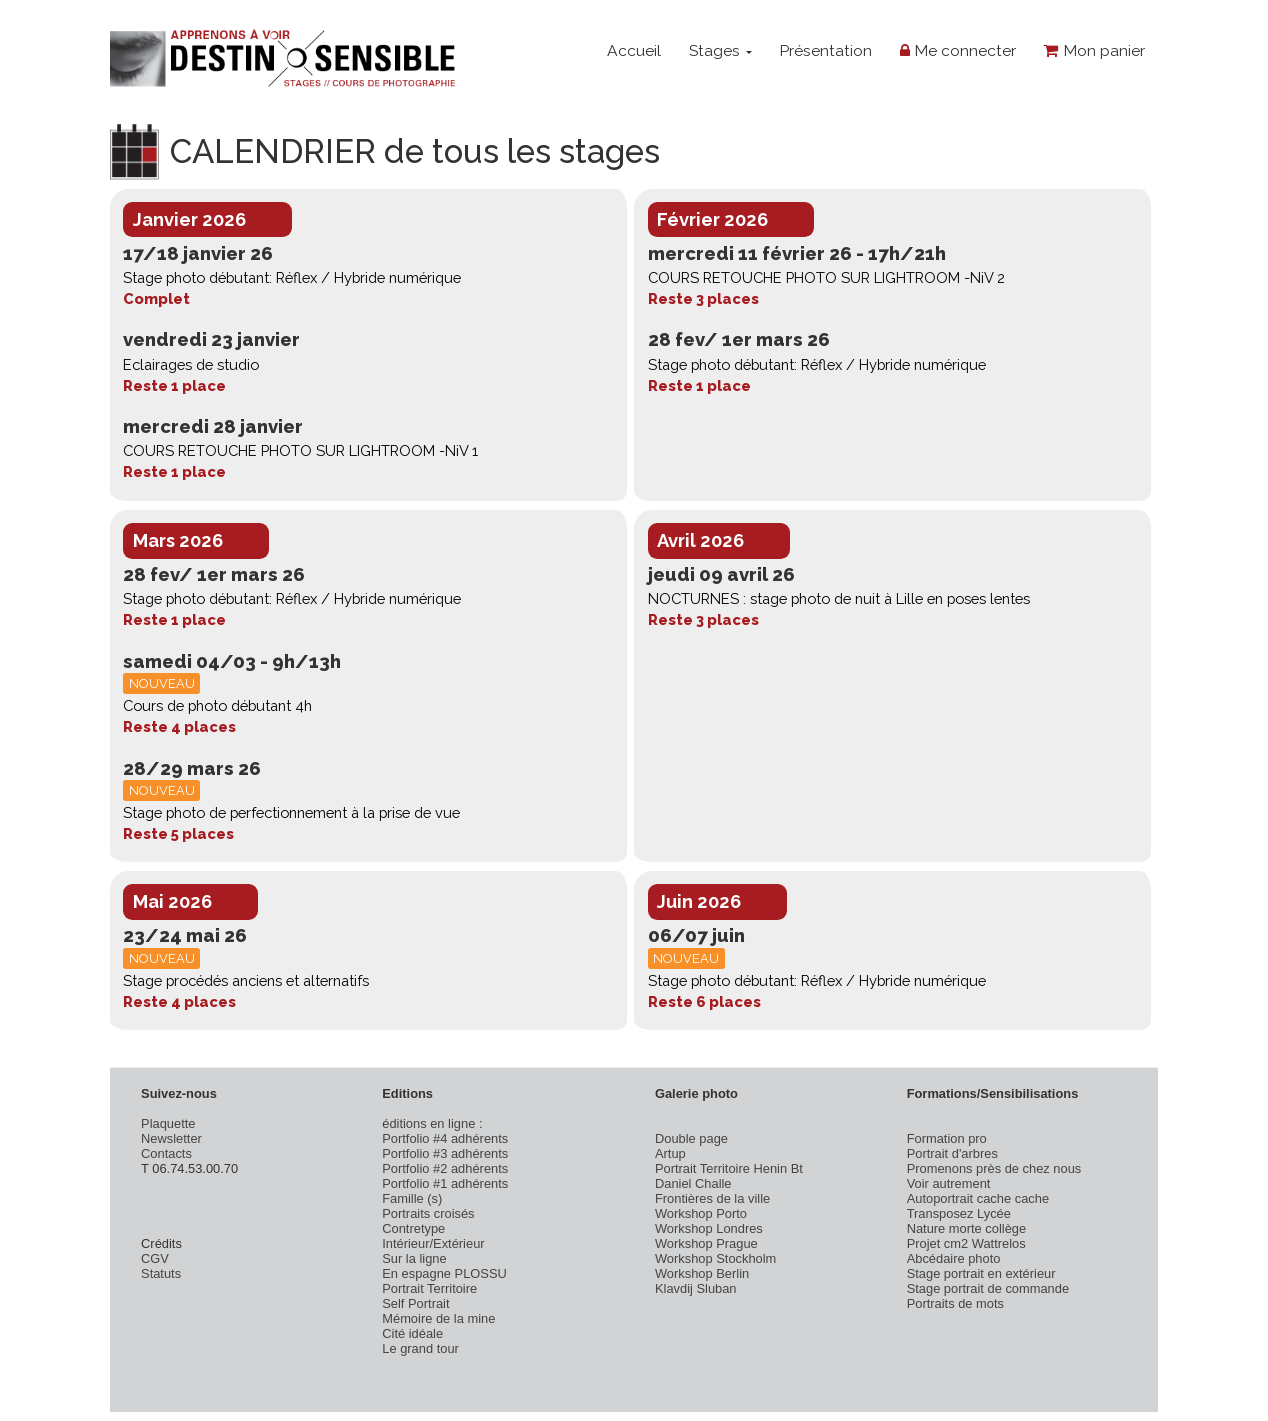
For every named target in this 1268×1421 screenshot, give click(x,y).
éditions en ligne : (432, 1123)
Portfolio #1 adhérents (445, 1183)
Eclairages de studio (191, 364)
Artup (670, 1153)
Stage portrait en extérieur (981, 1273)
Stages (720, 50)
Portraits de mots (955, 1303)
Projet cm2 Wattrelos (966, 1243)
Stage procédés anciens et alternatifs (246, 980)
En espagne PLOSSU (444, 1273)
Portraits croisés (428, 1213)
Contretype (413, 1228)
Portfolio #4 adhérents (445, 1138)
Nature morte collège (967, 1228)
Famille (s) (412, 1198)
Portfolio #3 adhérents (445, 1153)
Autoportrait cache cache (978, 1198)
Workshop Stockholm (715, 1258)
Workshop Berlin (702, 1273)
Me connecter (958, 50)
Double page (691, 1138)
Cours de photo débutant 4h (217, 705)
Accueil (634, 50)
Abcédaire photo (954, 1258)
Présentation (825, 50)
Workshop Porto (701, 1213)
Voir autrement (949, 1183)
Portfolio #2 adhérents (445, 1168)
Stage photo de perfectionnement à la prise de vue (291, 812)
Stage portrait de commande (988, 1288)
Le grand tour (420, 1348)
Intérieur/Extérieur (433, 1243)
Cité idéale (412, 1333)
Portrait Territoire (429, 1288)
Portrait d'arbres (952, 1153)
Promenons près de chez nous (994, 1168)
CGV (155, 1258)
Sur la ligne (414, 1258)
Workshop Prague (706, 1243)
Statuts (161, 1273)
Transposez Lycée (959, 1213)
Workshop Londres (709, 1228)
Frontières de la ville (712, 1198)
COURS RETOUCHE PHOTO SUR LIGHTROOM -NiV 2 (826, 277)
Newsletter (171, 1138)
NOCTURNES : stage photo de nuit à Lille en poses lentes (839, 598)
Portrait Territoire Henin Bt (729, 1168)
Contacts (166, 1153)
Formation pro (947, 1138)
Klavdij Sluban (696, 1288)
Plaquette (168, 1123)
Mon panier (1094, 50)
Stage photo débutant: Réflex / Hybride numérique (292, 277)
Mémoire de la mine (438, 1318)
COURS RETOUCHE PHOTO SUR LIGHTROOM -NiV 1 (300, 450)
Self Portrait (415, 1303)
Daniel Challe (693, 1183)
